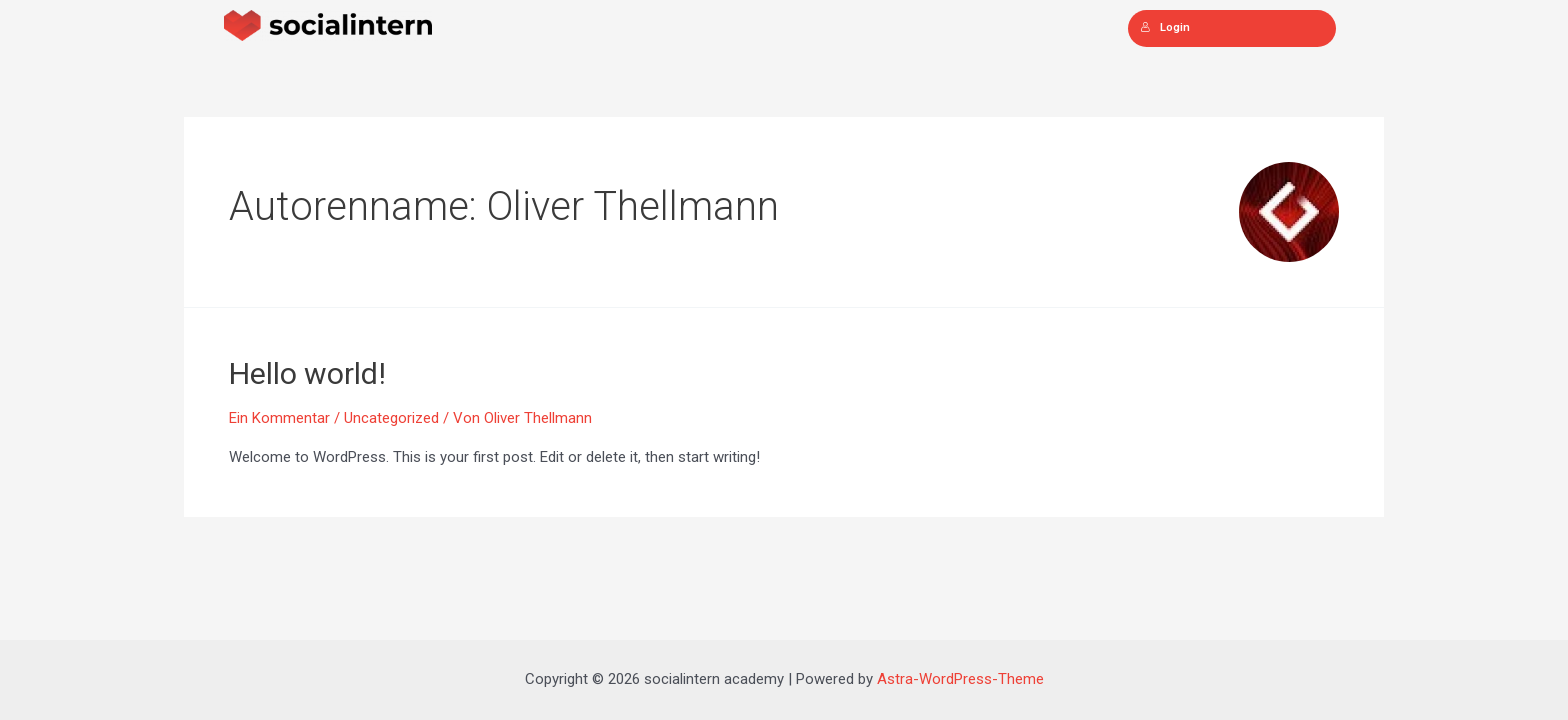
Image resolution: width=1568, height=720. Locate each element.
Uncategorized (391, 418)
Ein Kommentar (279, 418)
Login (1165, 27)
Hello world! (307, 373)
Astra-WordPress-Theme (960, 679)
